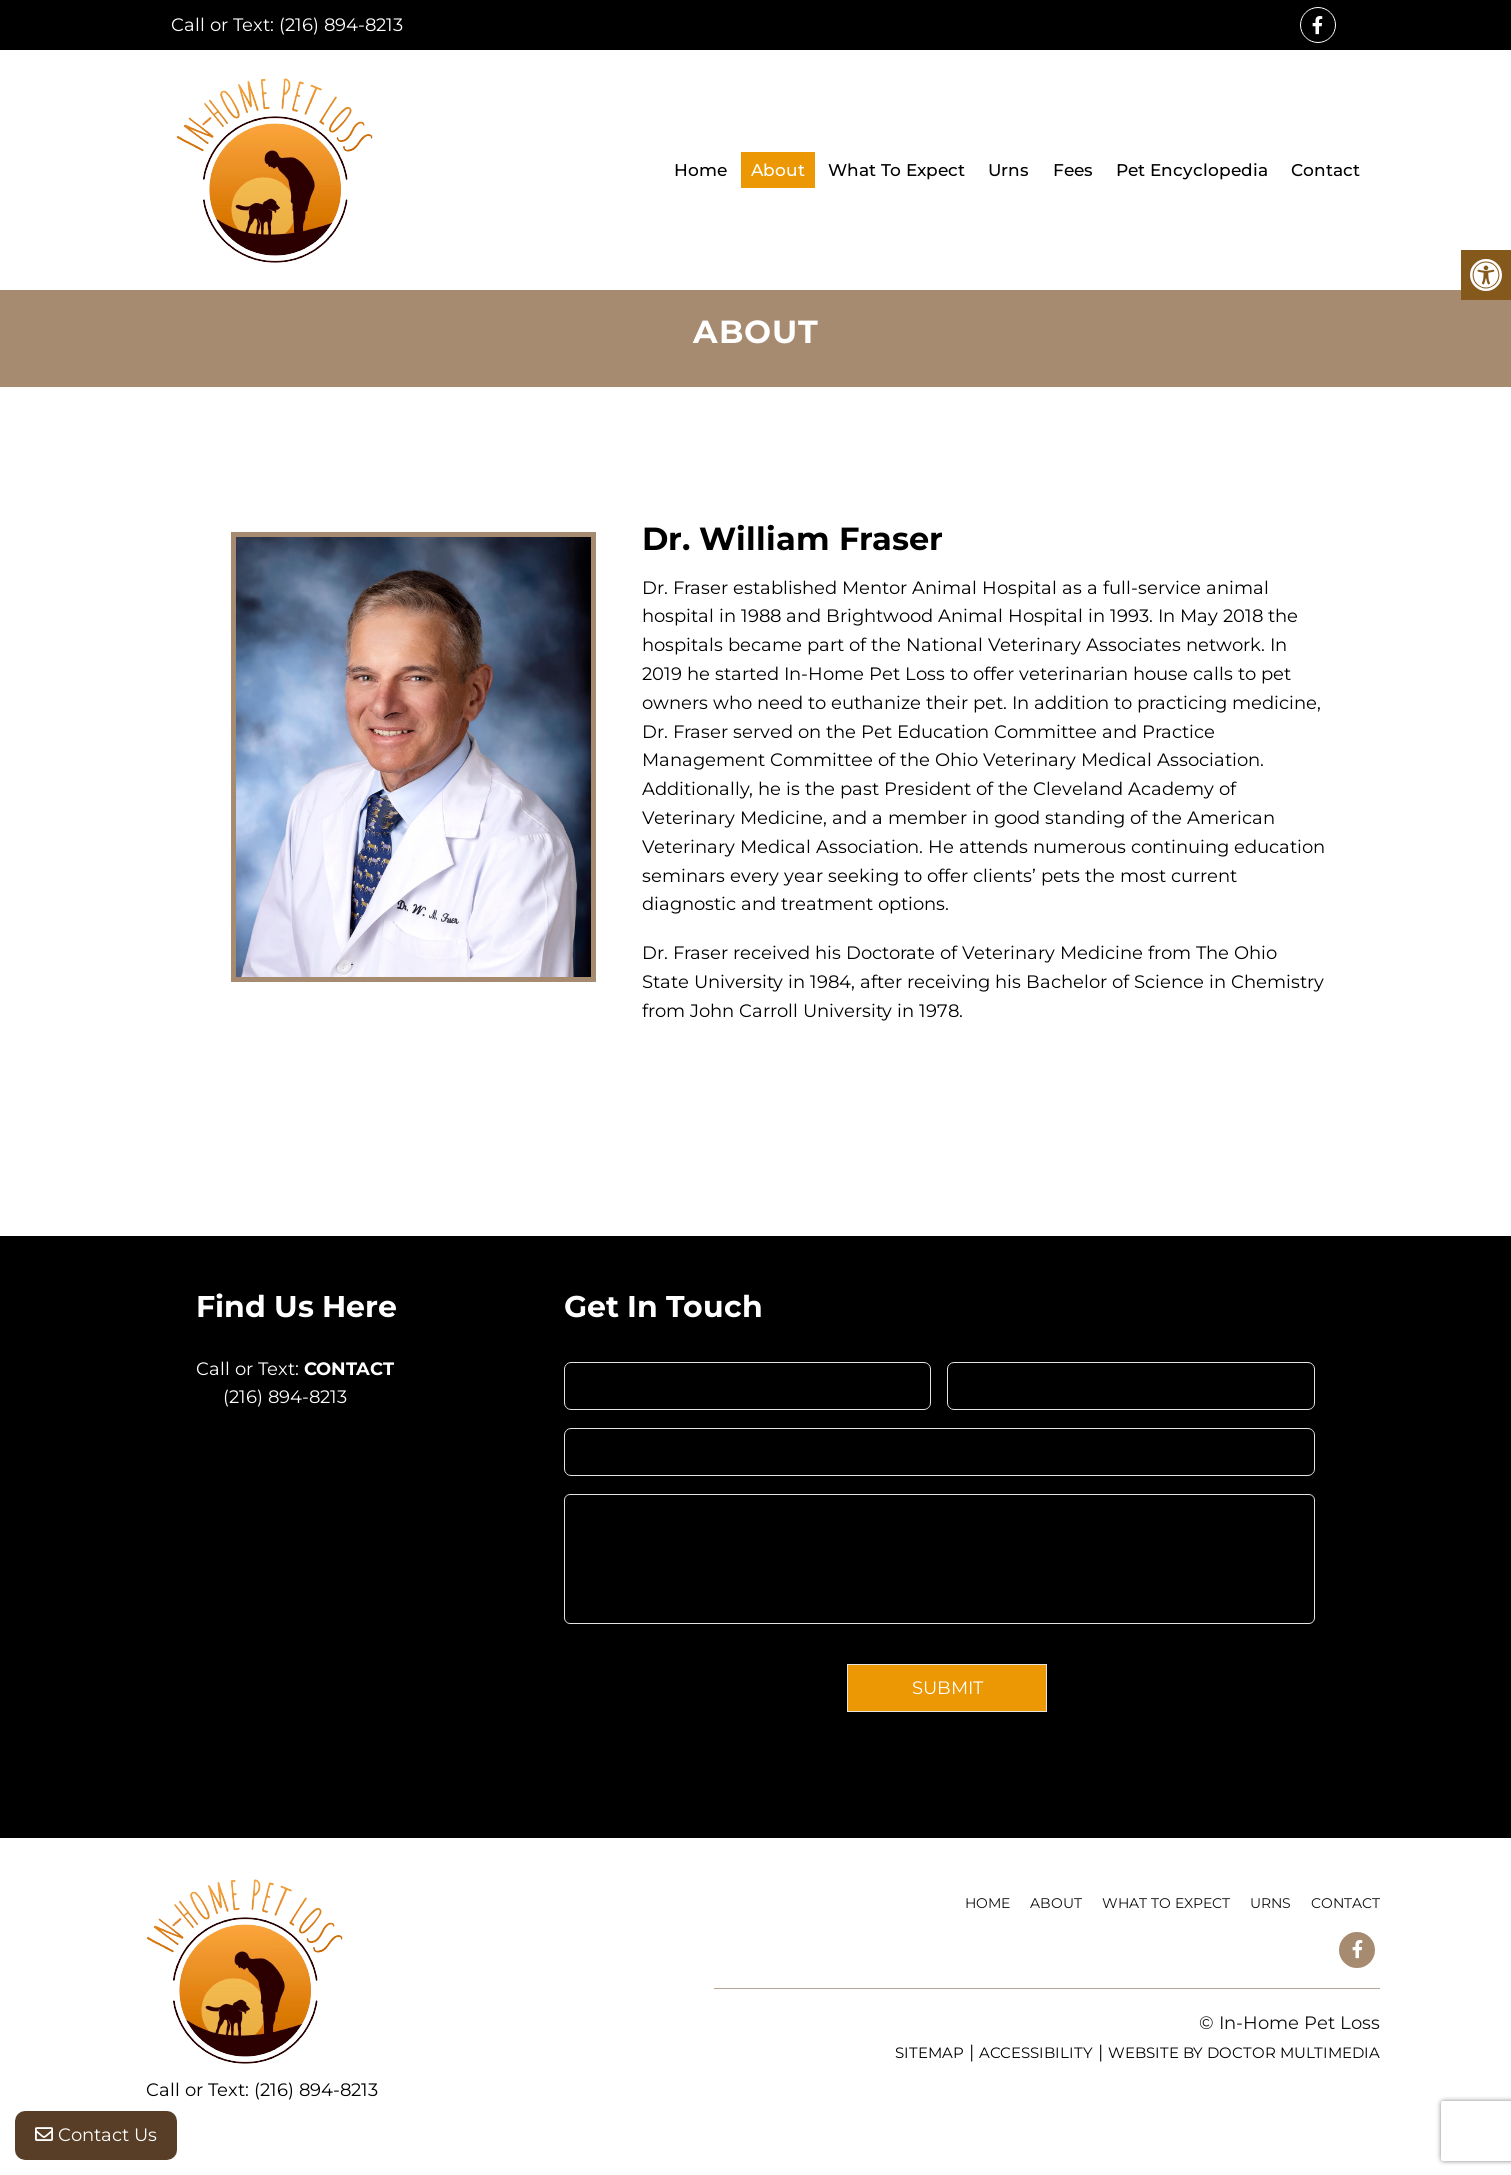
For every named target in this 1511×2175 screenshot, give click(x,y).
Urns (1008, 170)
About (778, 170)
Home (700, 170)
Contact (1325, 170)
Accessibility (1036, 2052)
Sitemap (929, 2052)
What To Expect (896, 170)
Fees (1073, 170)
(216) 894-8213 (341, 25)
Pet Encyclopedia (1192, 170)
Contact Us (96, 2135)
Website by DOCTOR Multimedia (1244, 2052)
